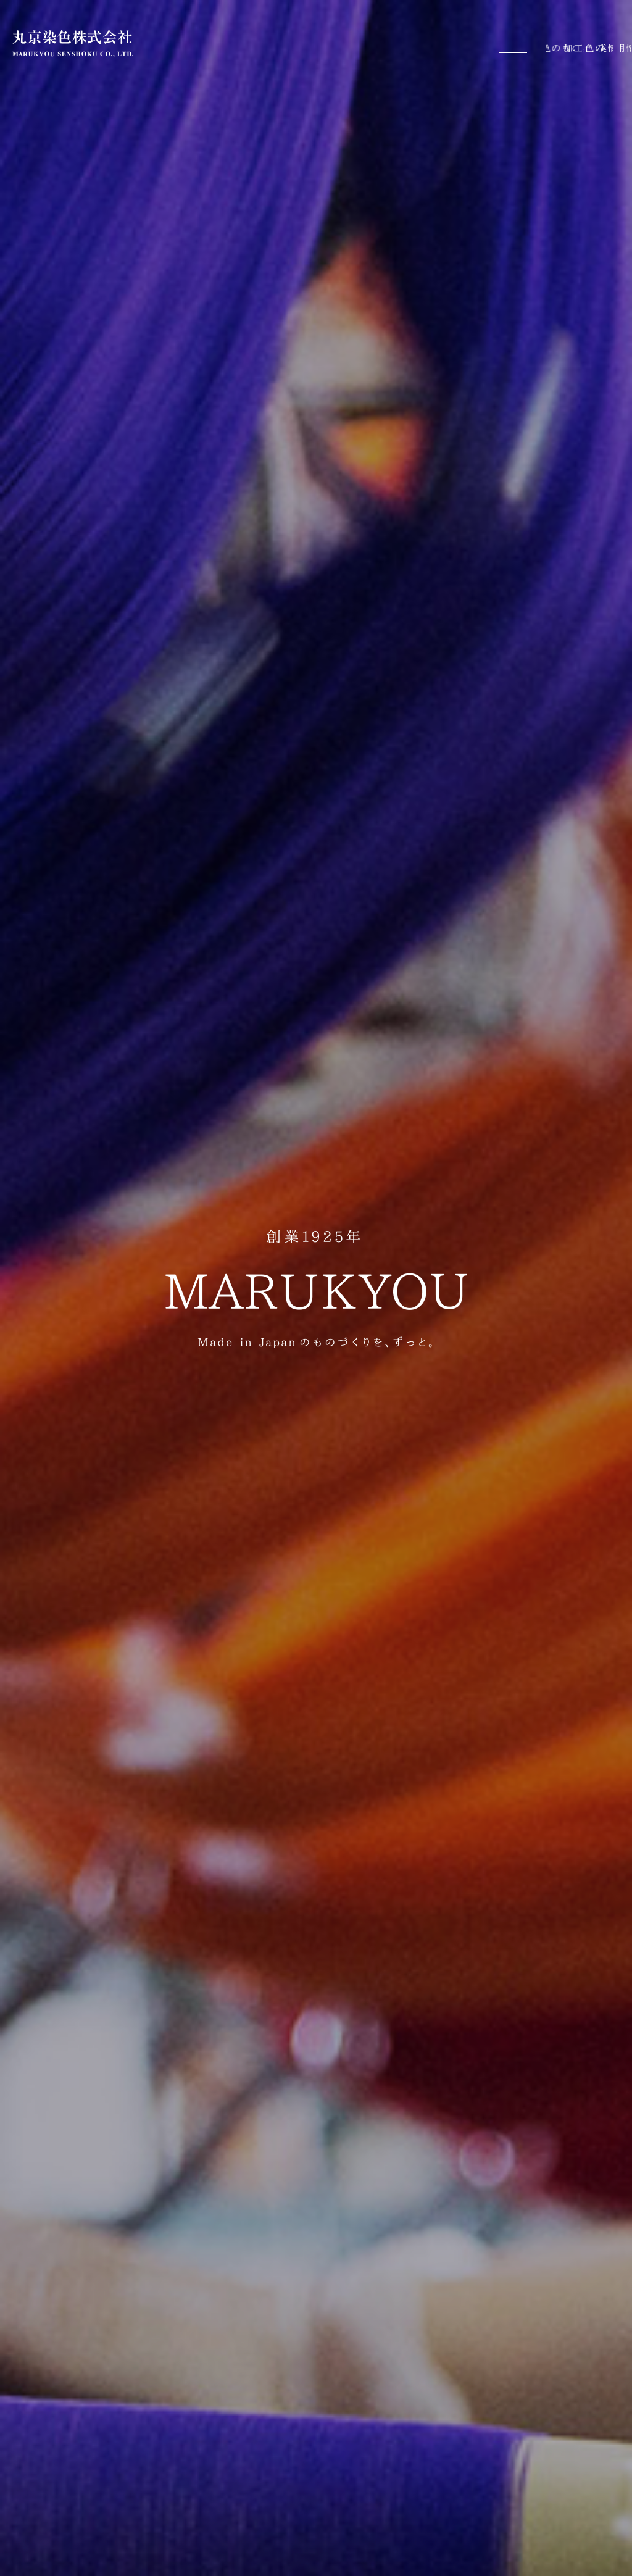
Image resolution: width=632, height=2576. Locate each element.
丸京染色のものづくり (277, 42)
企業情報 (542, 42)
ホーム (196, 42)
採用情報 (600, 42)
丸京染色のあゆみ (464, 42)
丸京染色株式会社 (72, 43)
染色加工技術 (375, 42)
